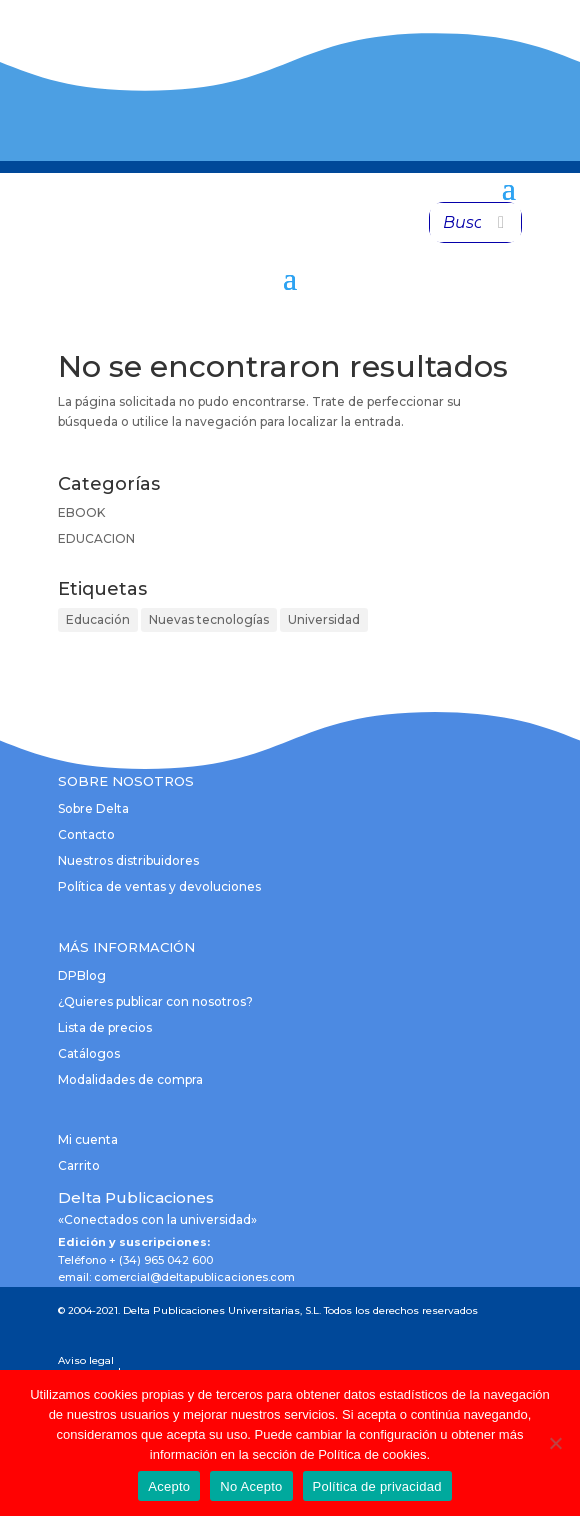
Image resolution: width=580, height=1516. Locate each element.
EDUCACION (96, 538)
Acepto (169, 1486)
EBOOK (81, 512)
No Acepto (251, 1486)
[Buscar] (501, 222)
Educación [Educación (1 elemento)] (98, 619)
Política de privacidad (377, 1486)
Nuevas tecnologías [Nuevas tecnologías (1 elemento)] (209, 619)
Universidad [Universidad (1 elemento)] (324, 619)
